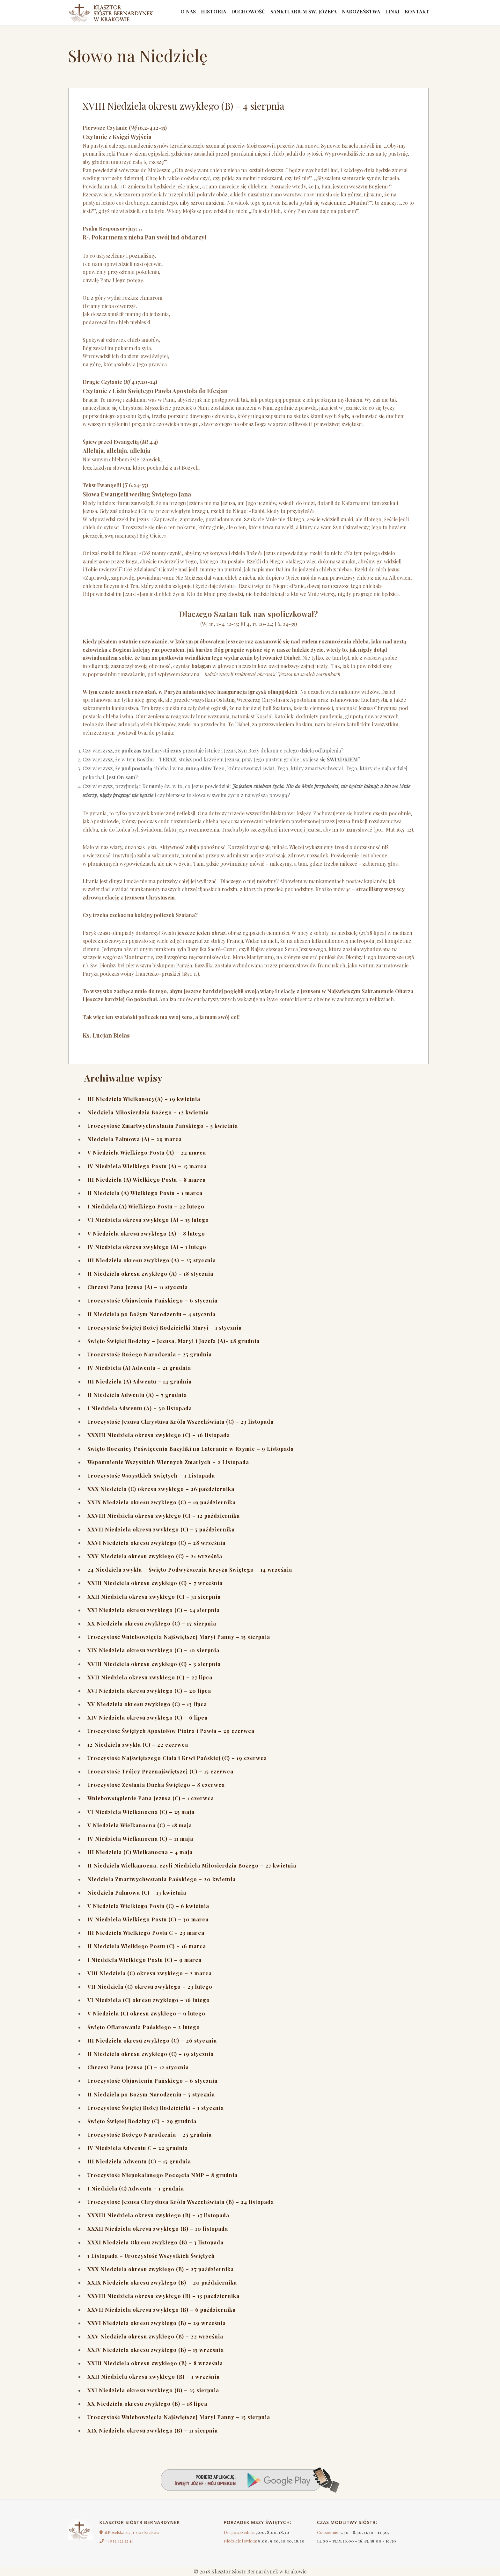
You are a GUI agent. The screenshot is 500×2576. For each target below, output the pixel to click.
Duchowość (237, 12)
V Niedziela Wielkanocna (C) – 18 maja (139, 1825)
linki (388, 12)
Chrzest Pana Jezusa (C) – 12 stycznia (138, 2067)
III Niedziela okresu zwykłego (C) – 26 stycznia (152, 2040)
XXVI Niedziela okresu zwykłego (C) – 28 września (156, 1542)
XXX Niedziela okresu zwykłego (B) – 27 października (160, 2269)
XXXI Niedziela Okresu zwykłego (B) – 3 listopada (155, 2242)
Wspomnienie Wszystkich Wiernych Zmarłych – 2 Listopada (168, 1462)
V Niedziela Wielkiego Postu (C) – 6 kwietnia (148, 1906)
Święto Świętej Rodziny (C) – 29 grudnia (141, 2121)
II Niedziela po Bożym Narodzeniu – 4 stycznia (151, 1314)
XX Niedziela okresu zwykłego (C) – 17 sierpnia (151, 1623)
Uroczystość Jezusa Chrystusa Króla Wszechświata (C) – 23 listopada (180, 1421)
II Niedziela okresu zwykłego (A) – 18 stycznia (150, 1273)
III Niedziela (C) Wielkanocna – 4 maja (140, 1852)
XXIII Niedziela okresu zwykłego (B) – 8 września (155, 2363)
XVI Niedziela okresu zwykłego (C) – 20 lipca (149, 1690)
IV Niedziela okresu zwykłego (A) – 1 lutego (146, 1247)
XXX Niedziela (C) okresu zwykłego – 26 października (160, 1489)
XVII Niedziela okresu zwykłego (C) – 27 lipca (149, 1677)
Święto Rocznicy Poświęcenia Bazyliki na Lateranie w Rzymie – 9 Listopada (190, 1448)
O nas (173, 12)
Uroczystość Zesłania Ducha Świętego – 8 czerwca (156, 1784)
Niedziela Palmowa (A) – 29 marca (134, 1139)
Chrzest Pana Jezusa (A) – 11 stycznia (137, 1287)
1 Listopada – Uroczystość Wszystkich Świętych (151, 2255)
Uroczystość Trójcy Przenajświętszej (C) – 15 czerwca (160, 1771)
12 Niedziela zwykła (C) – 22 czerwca (137, 1744)
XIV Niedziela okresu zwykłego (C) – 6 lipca (147, 1717)
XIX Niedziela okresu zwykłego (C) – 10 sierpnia (153, 1650)
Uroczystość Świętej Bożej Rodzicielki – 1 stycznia (155, 2107)
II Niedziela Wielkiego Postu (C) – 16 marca (146, 1946)
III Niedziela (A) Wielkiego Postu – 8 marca (146, 1179)
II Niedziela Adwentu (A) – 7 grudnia (137, 1394)
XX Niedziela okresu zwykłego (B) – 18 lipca (147, 2403)
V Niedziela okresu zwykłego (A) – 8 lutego (146, 1233)
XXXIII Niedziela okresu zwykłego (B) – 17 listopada (158, 2215)
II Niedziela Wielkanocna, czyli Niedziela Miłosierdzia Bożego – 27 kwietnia (191, 1865)
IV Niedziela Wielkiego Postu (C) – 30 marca (148, 1919)
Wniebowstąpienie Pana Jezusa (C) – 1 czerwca (150, 1798)
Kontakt (416, 12)
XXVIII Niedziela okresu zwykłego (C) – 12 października (163, 1515)
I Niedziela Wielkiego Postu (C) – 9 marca (144, 1959)
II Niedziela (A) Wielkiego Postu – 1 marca (144, 1193)
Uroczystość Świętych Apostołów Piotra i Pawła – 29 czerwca (170, 1731)
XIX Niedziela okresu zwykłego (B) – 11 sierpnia (152, 2430)
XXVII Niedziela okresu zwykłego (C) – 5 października (161, 1529)
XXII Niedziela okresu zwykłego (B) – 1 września (153, 2376)
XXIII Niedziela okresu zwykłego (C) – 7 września (155, 1583)
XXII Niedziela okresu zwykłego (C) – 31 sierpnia (154, 1596)
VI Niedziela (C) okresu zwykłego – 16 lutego (148, 2000)
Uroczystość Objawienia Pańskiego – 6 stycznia (152, 1300)
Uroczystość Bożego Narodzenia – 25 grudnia (149, 1354)
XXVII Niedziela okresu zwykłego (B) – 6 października (161, 2309)
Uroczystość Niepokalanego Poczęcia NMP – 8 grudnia (162, 2175)
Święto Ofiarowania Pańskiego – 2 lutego (143, 2027)
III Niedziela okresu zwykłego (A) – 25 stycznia (151, 1260)
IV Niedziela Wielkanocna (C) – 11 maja (140, 1838)
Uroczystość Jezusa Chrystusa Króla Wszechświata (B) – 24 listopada (180, 2201)
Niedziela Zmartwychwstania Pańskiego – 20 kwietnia (161, 1879)
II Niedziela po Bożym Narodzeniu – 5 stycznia (151, 2094)
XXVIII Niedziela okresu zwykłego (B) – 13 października (163, 2296)
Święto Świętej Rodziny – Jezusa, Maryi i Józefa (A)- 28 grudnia (173, 1341)
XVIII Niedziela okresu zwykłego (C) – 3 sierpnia (154, 1664)
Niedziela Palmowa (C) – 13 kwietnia (136, 1892)
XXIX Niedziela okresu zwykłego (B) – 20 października (162, 2282)
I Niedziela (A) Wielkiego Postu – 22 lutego (145, 1206)
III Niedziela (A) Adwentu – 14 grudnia (139, 1381)
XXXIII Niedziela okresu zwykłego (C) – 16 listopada (158, 1435)
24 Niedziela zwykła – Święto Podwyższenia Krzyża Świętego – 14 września (189, 1569)
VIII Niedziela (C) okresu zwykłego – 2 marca (149, 1973)
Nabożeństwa (355, 12)
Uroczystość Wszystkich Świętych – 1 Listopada (151, 1475)
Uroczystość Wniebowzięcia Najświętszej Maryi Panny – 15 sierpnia (178, 1636)
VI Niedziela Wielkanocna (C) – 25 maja (141, 1812)
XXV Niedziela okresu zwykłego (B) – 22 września (155, 2336)
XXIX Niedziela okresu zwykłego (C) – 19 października (161, 1502)
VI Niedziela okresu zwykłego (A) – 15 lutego (148, 1219)
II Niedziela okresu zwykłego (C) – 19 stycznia (150, 2054)
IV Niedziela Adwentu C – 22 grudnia (137, 2148)
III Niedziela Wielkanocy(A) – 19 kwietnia (143, 1099)
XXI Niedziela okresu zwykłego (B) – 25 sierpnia (153, 2390)
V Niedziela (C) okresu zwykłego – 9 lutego (146, 2013)
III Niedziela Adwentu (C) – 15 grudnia (139, 2161)
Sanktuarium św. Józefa (294, 12)
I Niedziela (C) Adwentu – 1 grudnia (135, 2188)
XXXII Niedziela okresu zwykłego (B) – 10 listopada (157, 2228)
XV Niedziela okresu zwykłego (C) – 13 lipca (147, 1704)
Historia (200, 12)
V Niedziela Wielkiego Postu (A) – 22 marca (146, 1152)
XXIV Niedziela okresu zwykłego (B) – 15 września (155, 2349)
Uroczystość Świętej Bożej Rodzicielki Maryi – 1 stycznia (164, 1327)
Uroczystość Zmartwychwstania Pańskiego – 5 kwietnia (162, 1125)
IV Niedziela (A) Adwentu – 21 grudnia (139, 1367)
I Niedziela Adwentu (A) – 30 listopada (139, 1408)
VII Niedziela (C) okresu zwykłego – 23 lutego (149, 1986)
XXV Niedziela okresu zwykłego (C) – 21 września (154, 1556)
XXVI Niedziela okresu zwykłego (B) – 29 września (156, 2323)
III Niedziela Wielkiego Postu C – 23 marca (145, 1932)
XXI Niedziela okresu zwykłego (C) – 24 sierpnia (153, 1610)
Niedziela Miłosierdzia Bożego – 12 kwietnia (148, 1112)
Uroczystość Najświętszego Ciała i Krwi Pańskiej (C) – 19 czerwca (177, 1758)
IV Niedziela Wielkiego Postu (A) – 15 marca (147, 1166)
